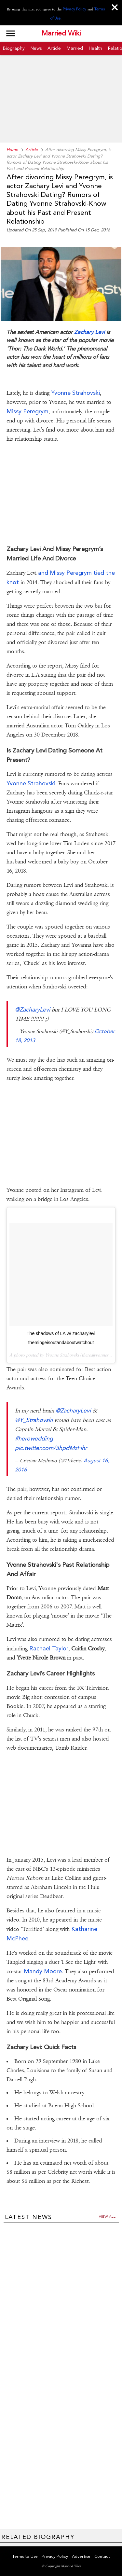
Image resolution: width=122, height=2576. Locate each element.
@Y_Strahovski (34, 1419)
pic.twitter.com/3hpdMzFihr (51, 1447)
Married (75, 48)
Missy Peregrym (27, 411)
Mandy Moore (42, 1971)
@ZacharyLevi (32, 1009)
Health (95, 48)
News (36, 48)
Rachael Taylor (48, 1648)
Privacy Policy (74, 9)
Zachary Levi (89, 332)
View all (107, 2216)
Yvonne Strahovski (75, 392)
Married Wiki (61, 33)
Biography (14, 48)
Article (54, 48)
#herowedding (34, 1438)
